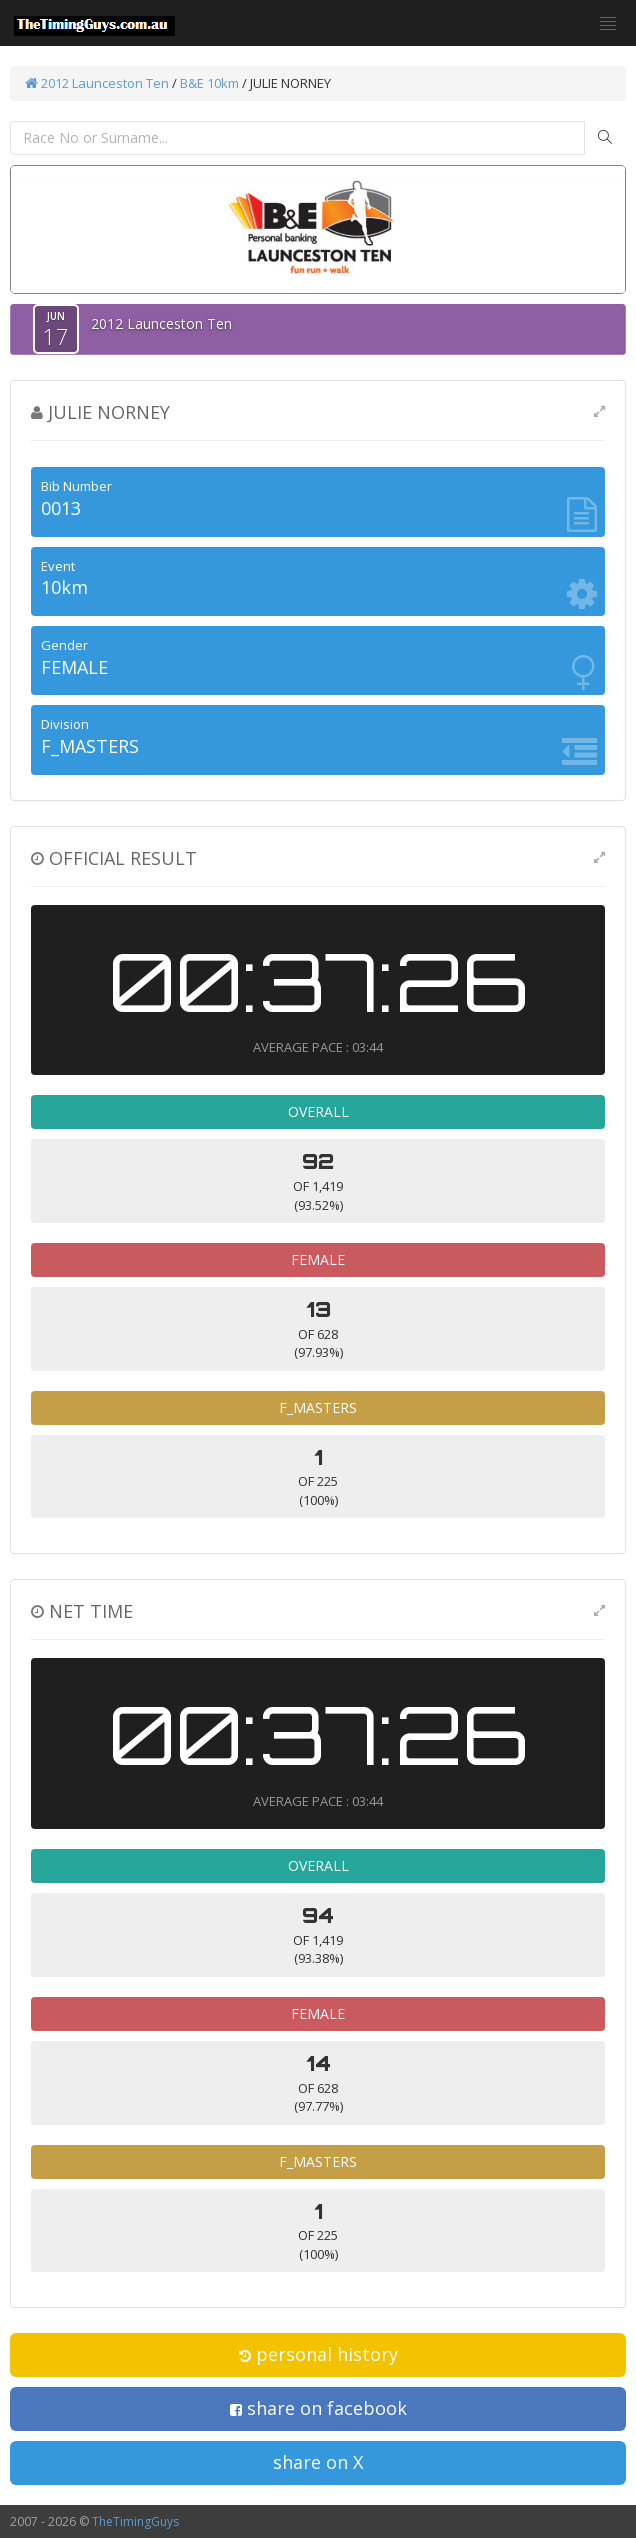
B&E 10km (209, 83)
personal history (318, 2354)
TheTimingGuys (135, 2521)
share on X (318, 2462)
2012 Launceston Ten (97, 83)
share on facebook (318, 2408)
